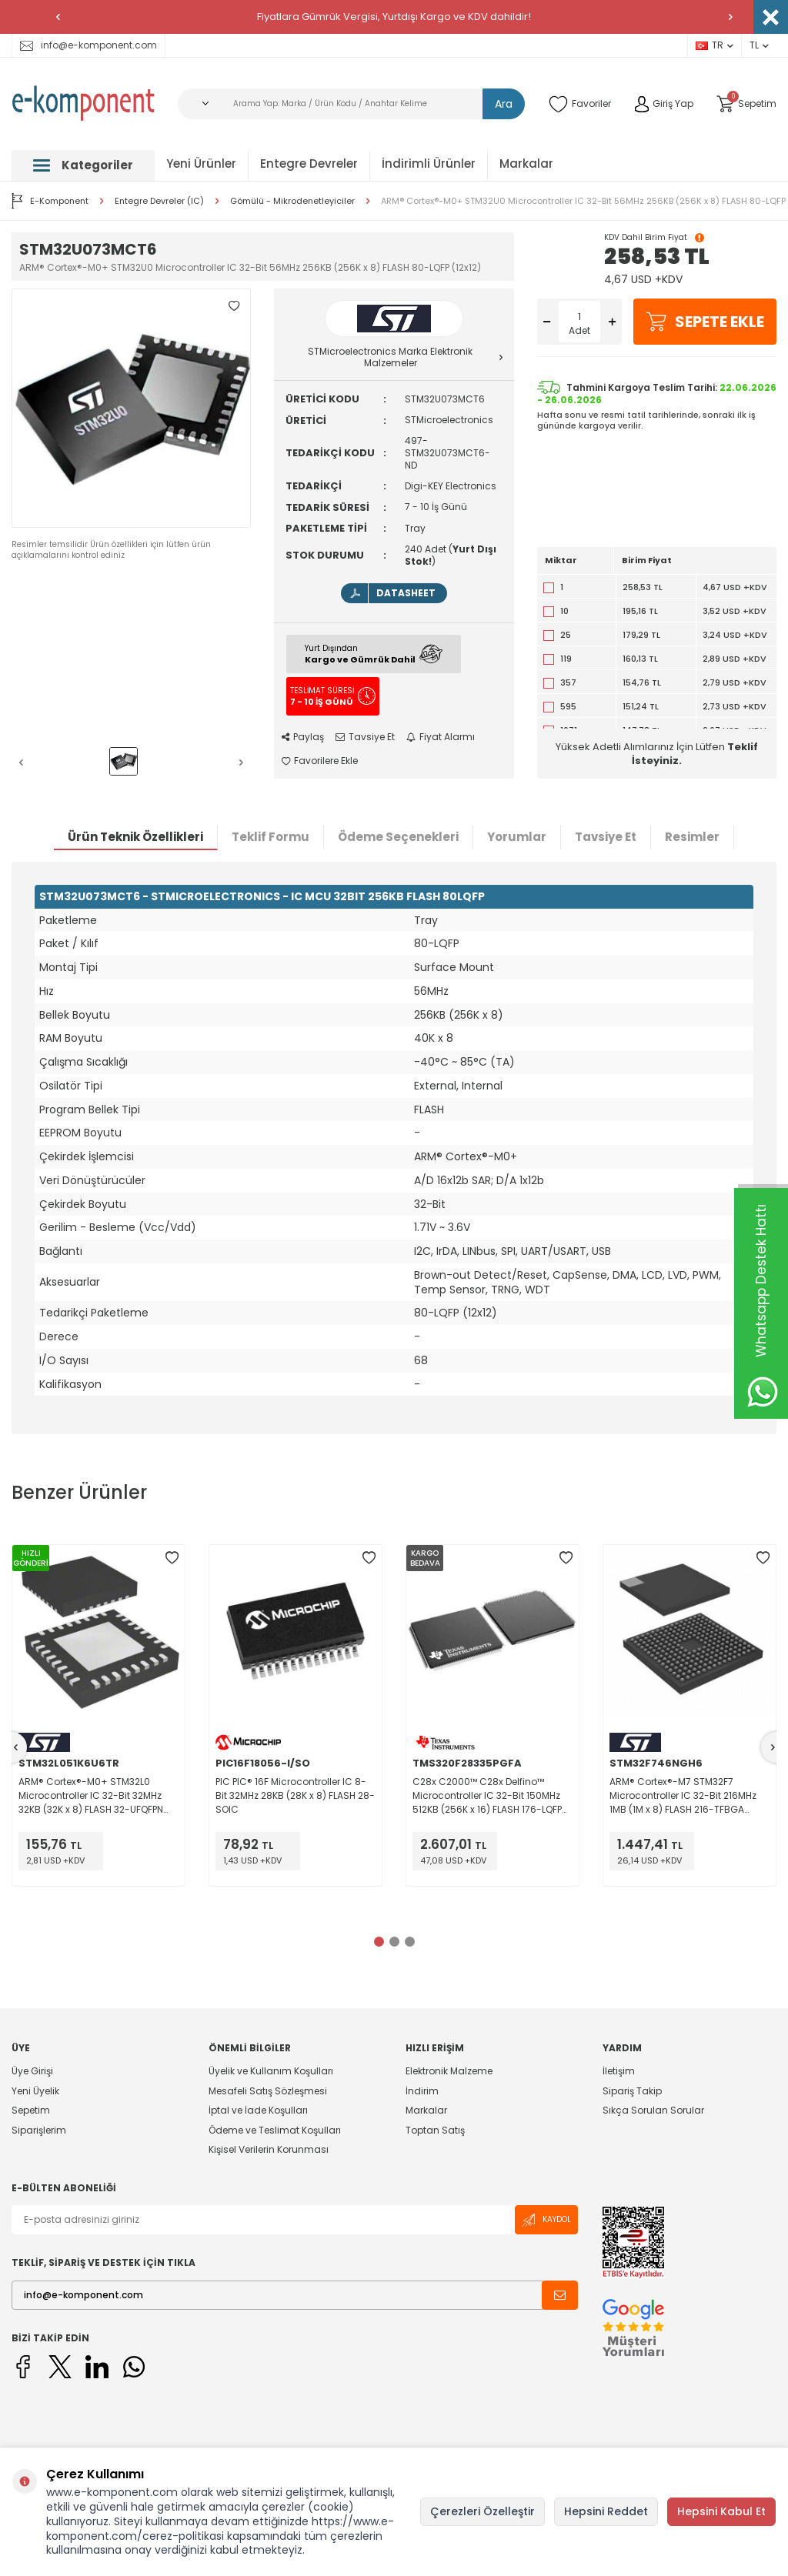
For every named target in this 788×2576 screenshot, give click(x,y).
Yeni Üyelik (35, 2090)
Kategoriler (83, 165)
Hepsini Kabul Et (721, 2511)
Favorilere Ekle (320, 761)
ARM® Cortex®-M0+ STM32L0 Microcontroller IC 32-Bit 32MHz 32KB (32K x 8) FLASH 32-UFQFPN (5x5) (90, 1796)
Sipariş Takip (632, 2090)
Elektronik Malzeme (449, 2071)
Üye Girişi (32, 2071)
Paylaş (303, 737)
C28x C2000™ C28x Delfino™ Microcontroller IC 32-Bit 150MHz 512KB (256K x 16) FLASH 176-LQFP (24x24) (487, 1796)
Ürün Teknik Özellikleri (135, 837)
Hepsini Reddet (606, 2511)
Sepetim (31, 2110)
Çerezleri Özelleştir (482, 2511)
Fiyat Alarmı (440, 737)
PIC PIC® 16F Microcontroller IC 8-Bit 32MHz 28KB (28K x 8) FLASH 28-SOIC (295, 1795)
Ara (504, 104)
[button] (57, 17)
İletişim (619, 2071)
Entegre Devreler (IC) (159, 201)
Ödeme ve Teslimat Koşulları (275, 2130)
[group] (131, 408)
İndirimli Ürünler (429, 163)
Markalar (526, 163)
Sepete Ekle (705, 321)
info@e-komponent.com (88, 45)
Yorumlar (516, 837)
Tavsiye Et (365, 737)
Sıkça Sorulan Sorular (653, 2110)
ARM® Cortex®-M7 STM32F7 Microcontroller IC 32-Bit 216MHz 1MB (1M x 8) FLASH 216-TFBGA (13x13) (682, 1796)
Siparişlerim (39, 2130)
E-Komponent (50, 201)
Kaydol (546, 2220)
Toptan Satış (435, 2130)
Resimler (692, 837)
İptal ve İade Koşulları (258, 2110)
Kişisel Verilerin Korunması (269, 2149)
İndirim (422, 2090)
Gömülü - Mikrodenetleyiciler (292, 201)
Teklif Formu (270, 837)
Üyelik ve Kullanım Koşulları (271, 2071)
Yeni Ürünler (201, 163)
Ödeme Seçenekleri (398, 837)
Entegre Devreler (309, 163)
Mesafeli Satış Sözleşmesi (268, 2090)
